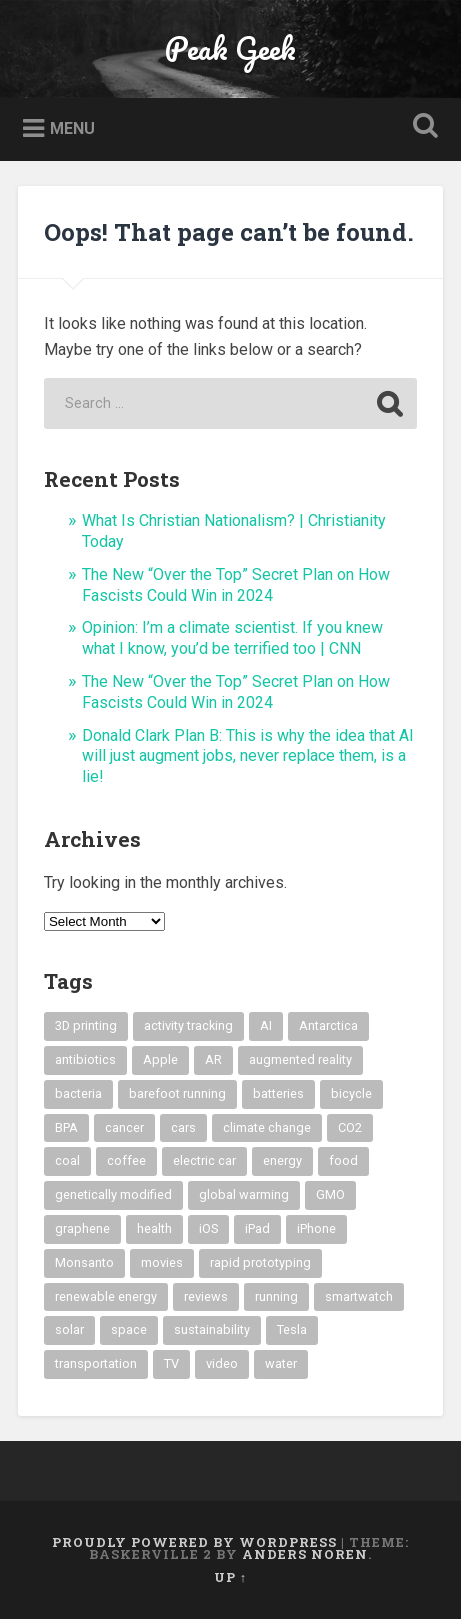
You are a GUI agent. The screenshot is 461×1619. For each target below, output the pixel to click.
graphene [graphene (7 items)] (82, 1228)
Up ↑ (230, 1577)
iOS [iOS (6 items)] (208, 1228)
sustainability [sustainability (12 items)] (212, 1329)
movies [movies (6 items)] (162, 1262)
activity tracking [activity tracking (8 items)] (188, 1025)
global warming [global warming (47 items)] (244, 1194)
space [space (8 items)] (129, 1329)
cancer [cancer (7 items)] (124, 1127)
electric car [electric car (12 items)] (204, 1160)
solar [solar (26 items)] (69, 1329)
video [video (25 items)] (222, 1363)
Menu (72, 128)
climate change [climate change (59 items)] (267, 1127)
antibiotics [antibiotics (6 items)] (85, 1059)
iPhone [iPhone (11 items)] (316, 1228)
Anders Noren (305, 1554)
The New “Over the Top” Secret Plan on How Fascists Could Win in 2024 (236, 585)
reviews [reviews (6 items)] (206, 1296)
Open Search (422, 127)
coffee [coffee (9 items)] (126, 1160)
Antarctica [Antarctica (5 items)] (328, 1025)
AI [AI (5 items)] (266, 1025)
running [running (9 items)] (276, 1296)
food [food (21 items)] (343, 1160)
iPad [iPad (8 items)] (257, 1228)
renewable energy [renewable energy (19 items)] (106, 1296)
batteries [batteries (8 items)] (278, 1093)
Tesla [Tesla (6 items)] (292, 1329)
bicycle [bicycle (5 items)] (351, 1093)
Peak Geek (230, 48)
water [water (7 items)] (281, 1363)
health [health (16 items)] (154, 1228)
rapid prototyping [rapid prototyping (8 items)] (260, 1262)
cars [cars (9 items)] (183, 1127)
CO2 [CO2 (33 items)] (350, 1127)
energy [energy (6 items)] (282, 1160)
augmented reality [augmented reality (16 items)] (300, 1059)
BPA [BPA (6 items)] (66, 1127)
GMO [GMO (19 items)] (330, 1194)
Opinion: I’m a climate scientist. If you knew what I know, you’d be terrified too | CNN (232, 638)
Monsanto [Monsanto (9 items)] (84, 1262)
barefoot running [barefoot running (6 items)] (177, 1093)
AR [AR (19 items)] (213, 1059)
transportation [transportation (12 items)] (96, 1363)
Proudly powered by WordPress (194, 1542)
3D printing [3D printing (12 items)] (86, 1025)
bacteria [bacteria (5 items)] (78, 1093)
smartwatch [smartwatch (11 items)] (359, 1296)
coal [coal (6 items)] (67, 1160)
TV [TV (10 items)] (171, 1363)
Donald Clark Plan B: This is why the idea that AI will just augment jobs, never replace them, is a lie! (248, 756)
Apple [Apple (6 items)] (160, 1059)
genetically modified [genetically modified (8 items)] (113, 1194)
